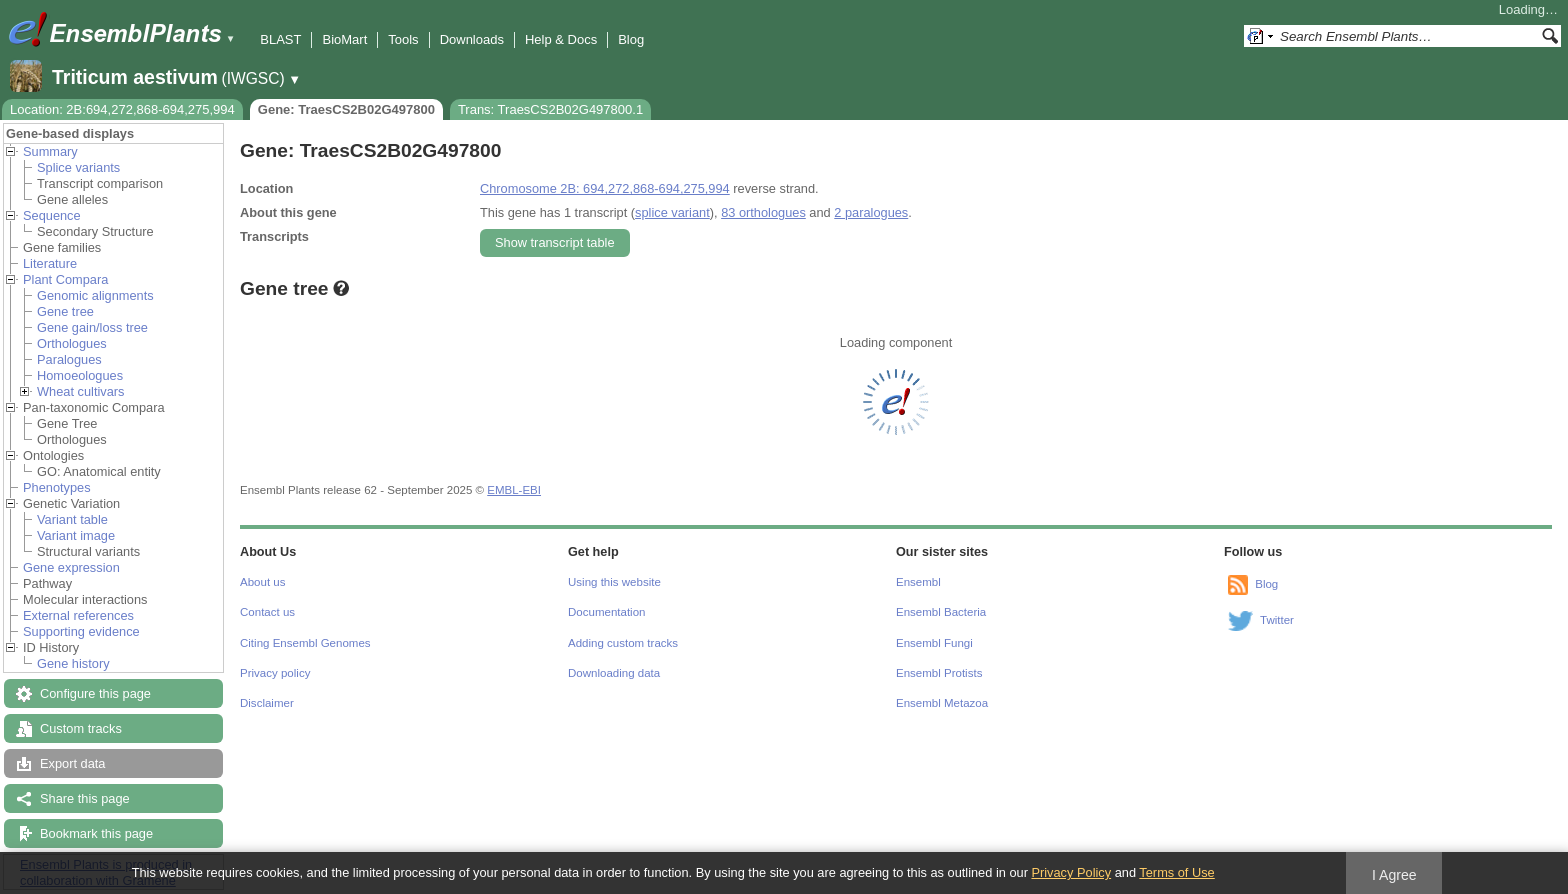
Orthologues (72, 343)
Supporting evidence (81, 631)
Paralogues (69, 359)
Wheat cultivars (80, 391)
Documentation (606, 612)
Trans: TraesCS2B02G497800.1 (550, 109)
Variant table (72, 519)
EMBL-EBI (514, 490)
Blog (631, 39)
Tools (403, 39)
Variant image (76, 535)
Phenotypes (57, 487)
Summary (50, 151)
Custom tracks (81, 728)
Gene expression (71, 567)
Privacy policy (275, 673)
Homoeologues (80, 375)
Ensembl (918, 582)
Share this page (85, 798)
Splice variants (78, 167)
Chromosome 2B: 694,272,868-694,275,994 (605, 188)
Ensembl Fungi (934, 643)
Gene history (73, 663)
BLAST (280, 39)
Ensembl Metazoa (942, 703)
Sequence (52, 215)
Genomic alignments (95, 295)
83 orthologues (763, 212)
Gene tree (65, 311)
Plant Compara (65, 279)
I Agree (1394, 875)
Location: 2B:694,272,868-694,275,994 (122, 109)
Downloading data (614, 673)
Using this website (614, 582)
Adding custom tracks (623, 643)
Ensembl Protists (939, 673)
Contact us (267, 612)
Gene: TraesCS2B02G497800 (346, 109)
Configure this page (95, 693)
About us (262, 582)
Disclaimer (267, 703)
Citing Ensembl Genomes (305, 643)
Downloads (472, 39)
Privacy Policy (1071, 872)
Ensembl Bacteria (941, 612)
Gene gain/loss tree (92, 327)
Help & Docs (561, 39)
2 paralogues (871, 212)
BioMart (344, 39)
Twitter (1277, 620)
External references (78, 615)
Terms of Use (1176, 872)
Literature (50, 263)
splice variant (672, 212)
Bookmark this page (96, 833)
